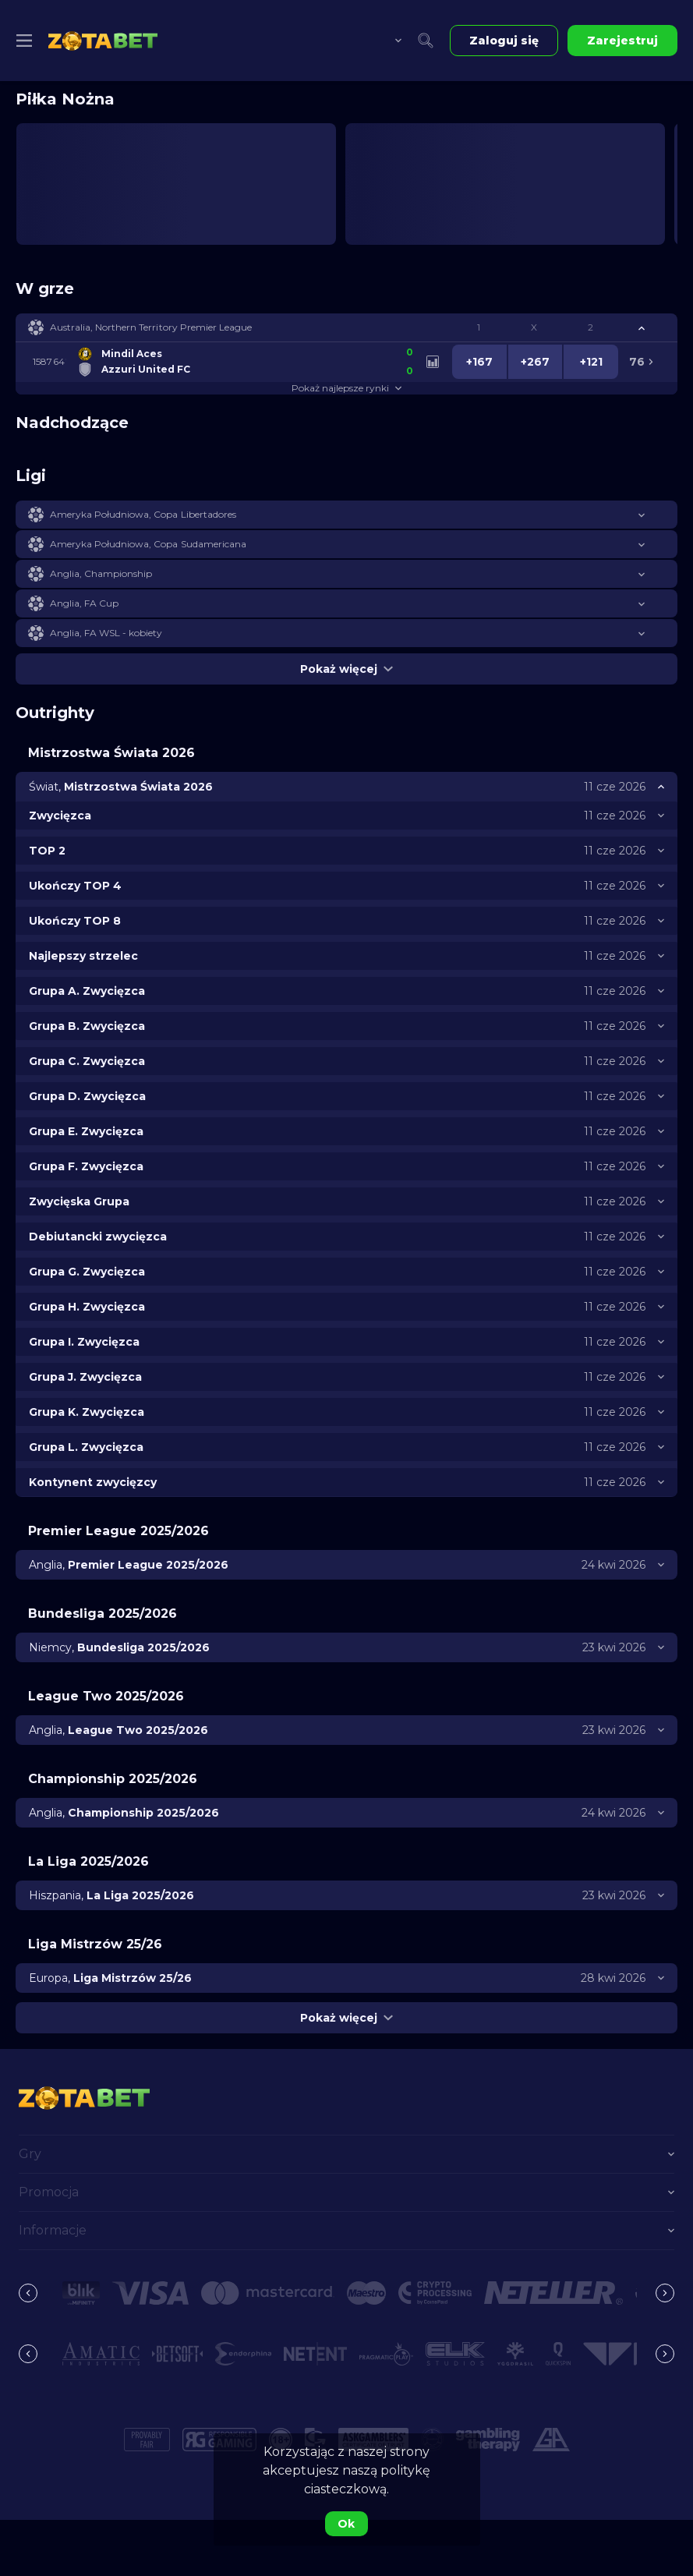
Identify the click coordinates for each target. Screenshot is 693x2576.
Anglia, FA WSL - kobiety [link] (106, 633)
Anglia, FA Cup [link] (84, 603)
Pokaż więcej (346, 669)
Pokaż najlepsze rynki (346, 388)
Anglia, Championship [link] (101, 573)
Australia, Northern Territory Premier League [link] (151, 327)
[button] (346, 327)
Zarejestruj (622, 41)
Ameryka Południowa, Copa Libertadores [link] (143, 514)
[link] (102, 40)
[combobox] (386, 40)
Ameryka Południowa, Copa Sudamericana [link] (148, 544)
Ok (346, 2524)
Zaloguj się (504, 41)
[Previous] (28, 2293)
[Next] (665, 2293)
